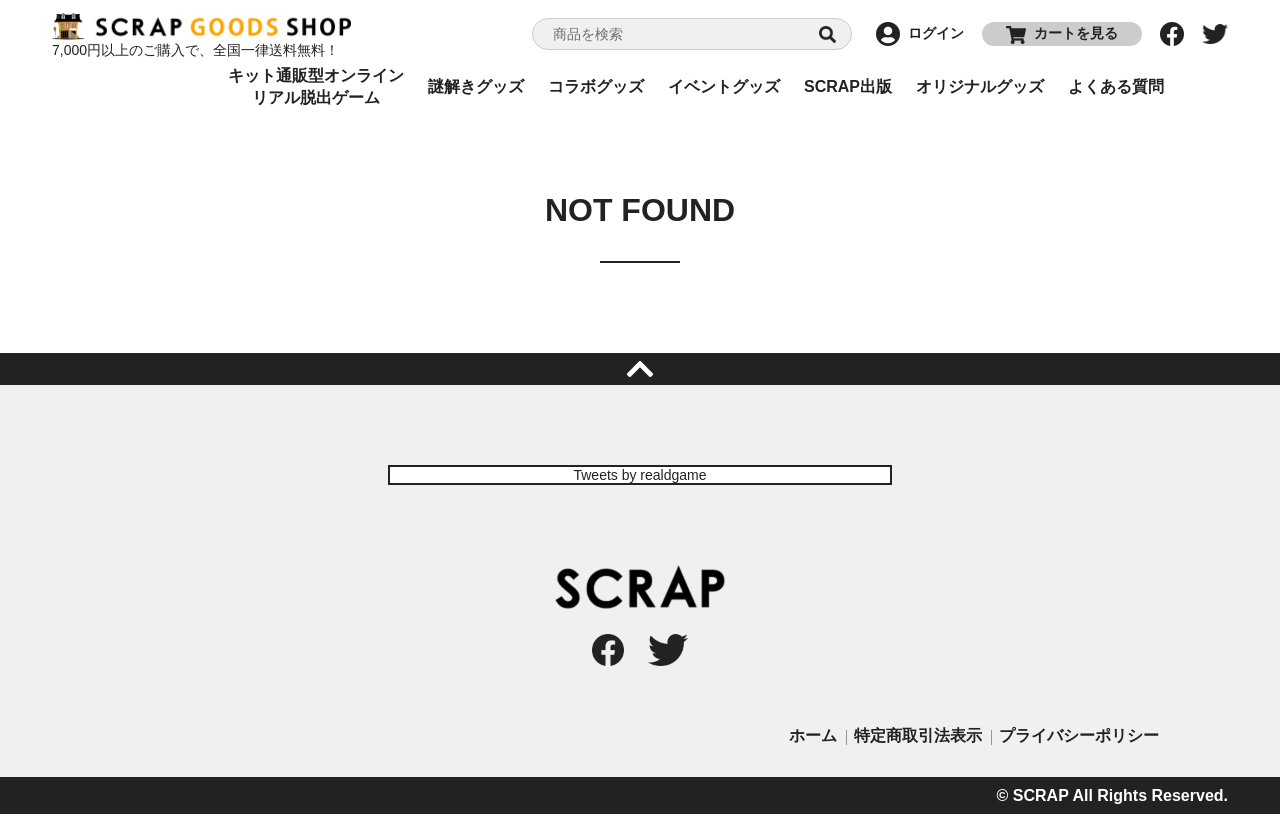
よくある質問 (1116, 86)
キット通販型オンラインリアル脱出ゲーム (316, 87)
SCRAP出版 (848, 86)
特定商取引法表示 (918, 735)
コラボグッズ (596, 86)
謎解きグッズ (476, 86)
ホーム (813, 735)
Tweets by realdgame (639, 475)
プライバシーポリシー (1079, 735)
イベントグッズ (724, 86)
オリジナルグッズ (980, 86)
